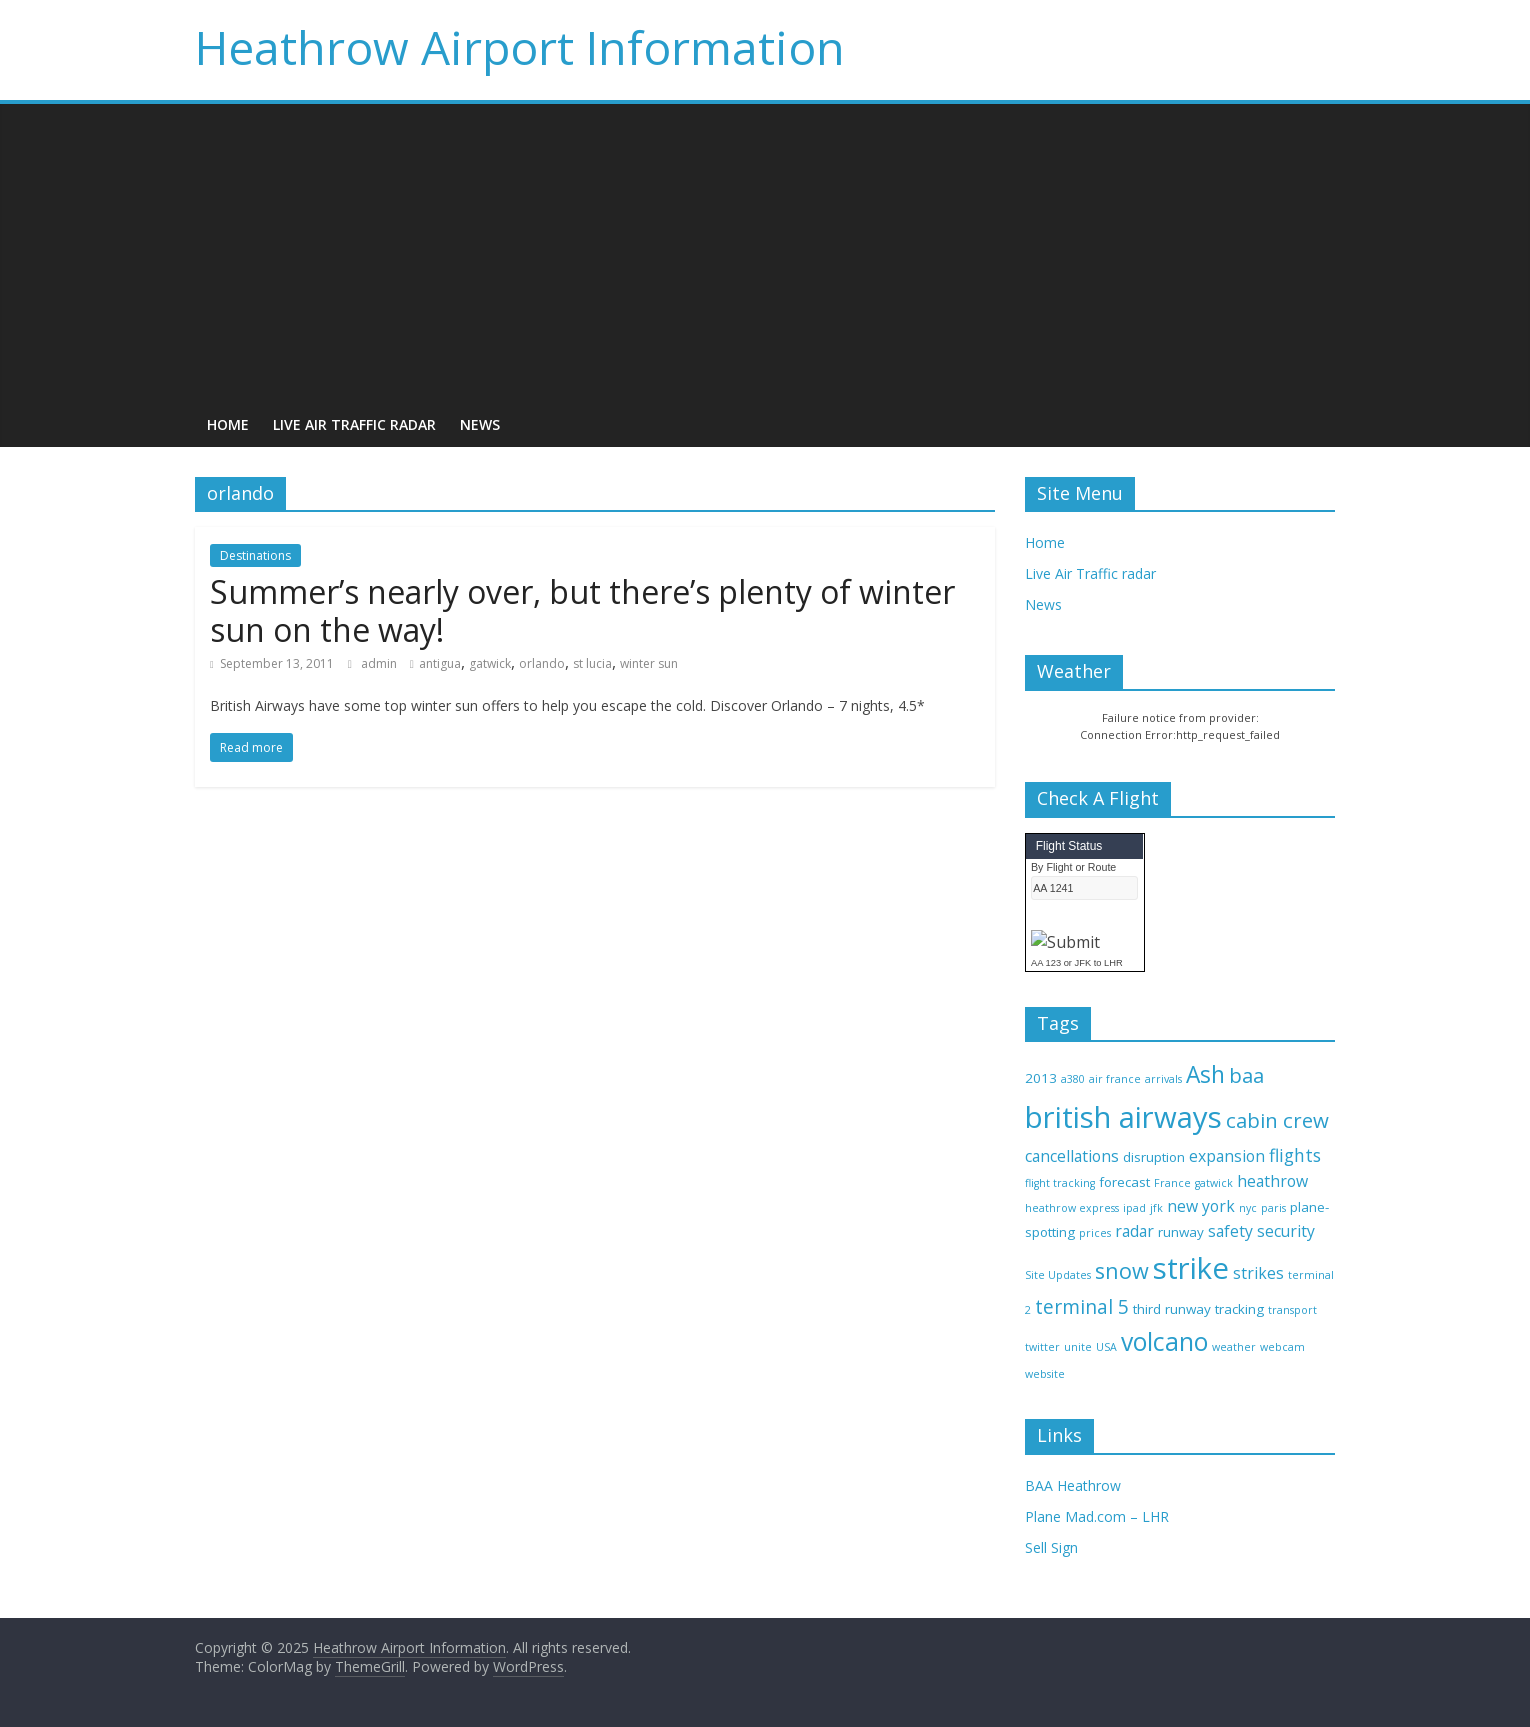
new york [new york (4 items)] (1201, 1206)
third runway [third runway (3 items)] (1172, 1309)
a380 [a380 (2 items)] (1073, 1079)
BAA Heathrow (1073, 1485)
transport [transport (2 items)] (1292, 1310)
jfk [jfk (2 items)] (1156, 1208)
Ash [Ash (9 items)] (1205, 1074)
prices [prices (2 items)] (1095, 1233)
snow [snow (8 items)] (1122, 1270)
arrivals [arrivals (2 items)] (1163, 1079)
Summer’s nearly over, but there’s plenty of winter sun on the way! (582, 610)
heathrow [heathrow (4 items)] (1272, 1181)
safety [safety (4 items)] (1230, 1231)
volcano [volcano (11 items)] (1164, 1341)
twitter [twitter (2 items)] (1042, 1347)
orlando (542, 663)
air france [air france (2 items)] (1115, 1079)
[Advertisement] (765, 254)
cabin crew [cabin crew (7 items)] (1277, 1120)
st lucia (592, 663)
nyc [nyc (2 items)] (1248, 1208)
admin (380, 663)
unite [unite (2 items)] (1078, 1347)
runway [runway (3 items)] (1181, 1232)
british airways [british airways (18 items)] (1123, 1117)
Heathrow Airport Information (520, 47)
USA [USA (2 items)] (1106, 1347)
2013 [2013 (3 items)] (1041, 1078)
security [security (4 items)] (1286, 1231)
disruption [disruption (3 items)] (1154, 1157)
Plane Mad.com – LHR (1097, 1516)
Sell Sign (1051, 1547)
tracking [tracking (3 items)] (1239, 1309)
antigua (440, 663)
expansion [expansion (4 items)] (1227, 1156)
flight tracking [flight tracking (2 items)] (1060, 1183)
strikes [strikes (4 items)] (1258, 1273)
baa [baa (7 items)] (1246, 1075)
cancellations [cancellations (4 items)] (1072, 1156)
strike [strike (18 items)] (1191, 1268)
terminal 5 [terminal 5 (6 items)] (1082, 1306)
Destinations (255, 555)
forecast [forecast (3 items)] (1124, 1182)
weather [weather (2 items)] (1234, 1347)
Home (228, 424)
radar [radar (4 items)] (1134, 1231)
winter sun (649, 663)
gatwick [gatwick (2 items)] (1214, 1183)
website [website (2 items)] (1045, 1374)
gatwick (490, 663)
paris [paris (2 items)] (1273, 1208)
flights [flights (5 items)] (1295, 1155)
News (480, 424)
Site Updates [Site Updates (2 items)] (1058, 1275)
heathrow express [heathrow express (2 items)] (1072, 1208)
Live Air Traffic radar (354, 424)
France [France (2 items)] (1172, 1183)
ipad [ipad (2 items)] (1134, 1208)
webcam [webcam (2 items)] (1282, 1347)
